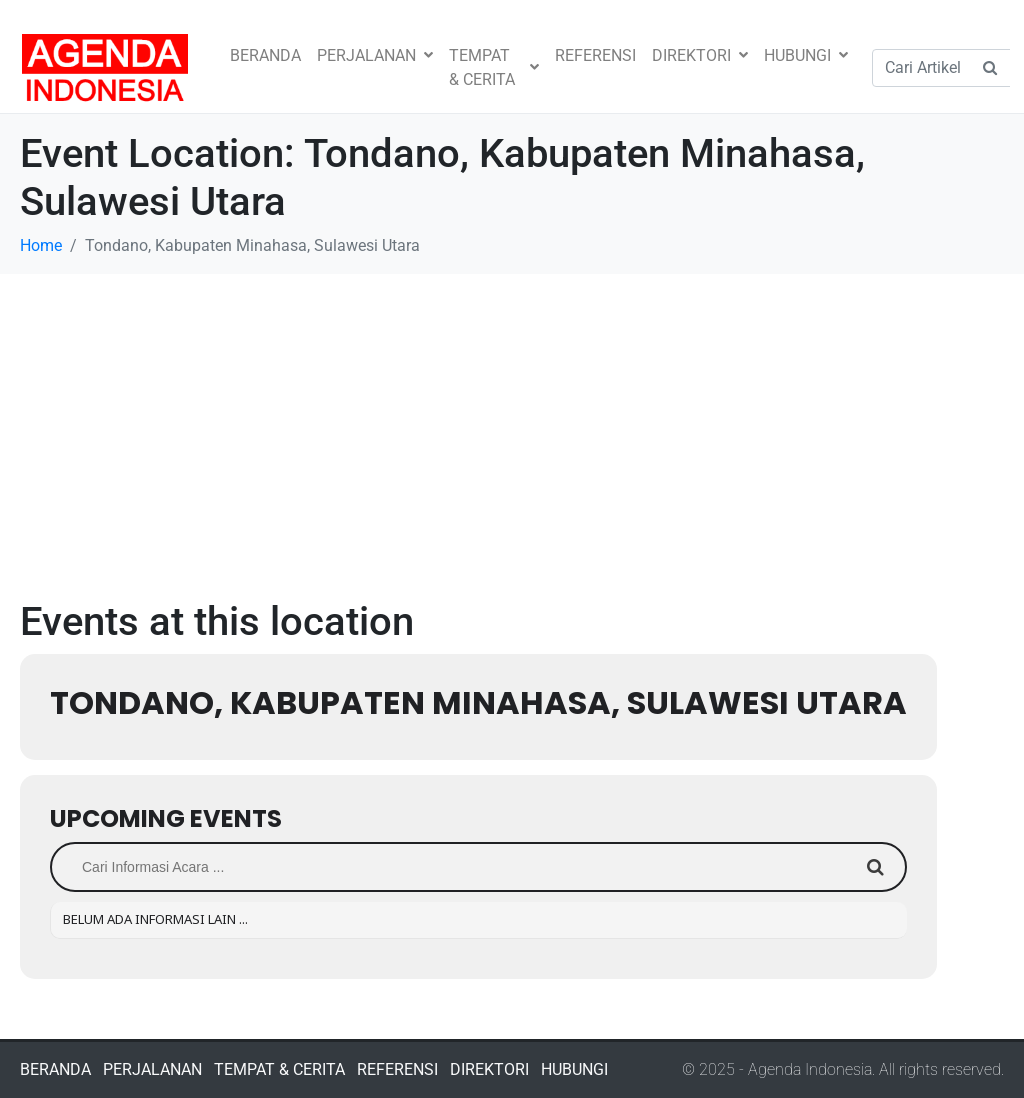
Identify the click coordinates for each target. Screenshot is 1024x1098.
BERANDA (265, 55)
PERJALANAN (375, 55)
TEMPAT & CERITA (494, 67)
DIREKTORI (700, 55)
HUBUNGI (806, 55)
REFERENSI (595, 55)
